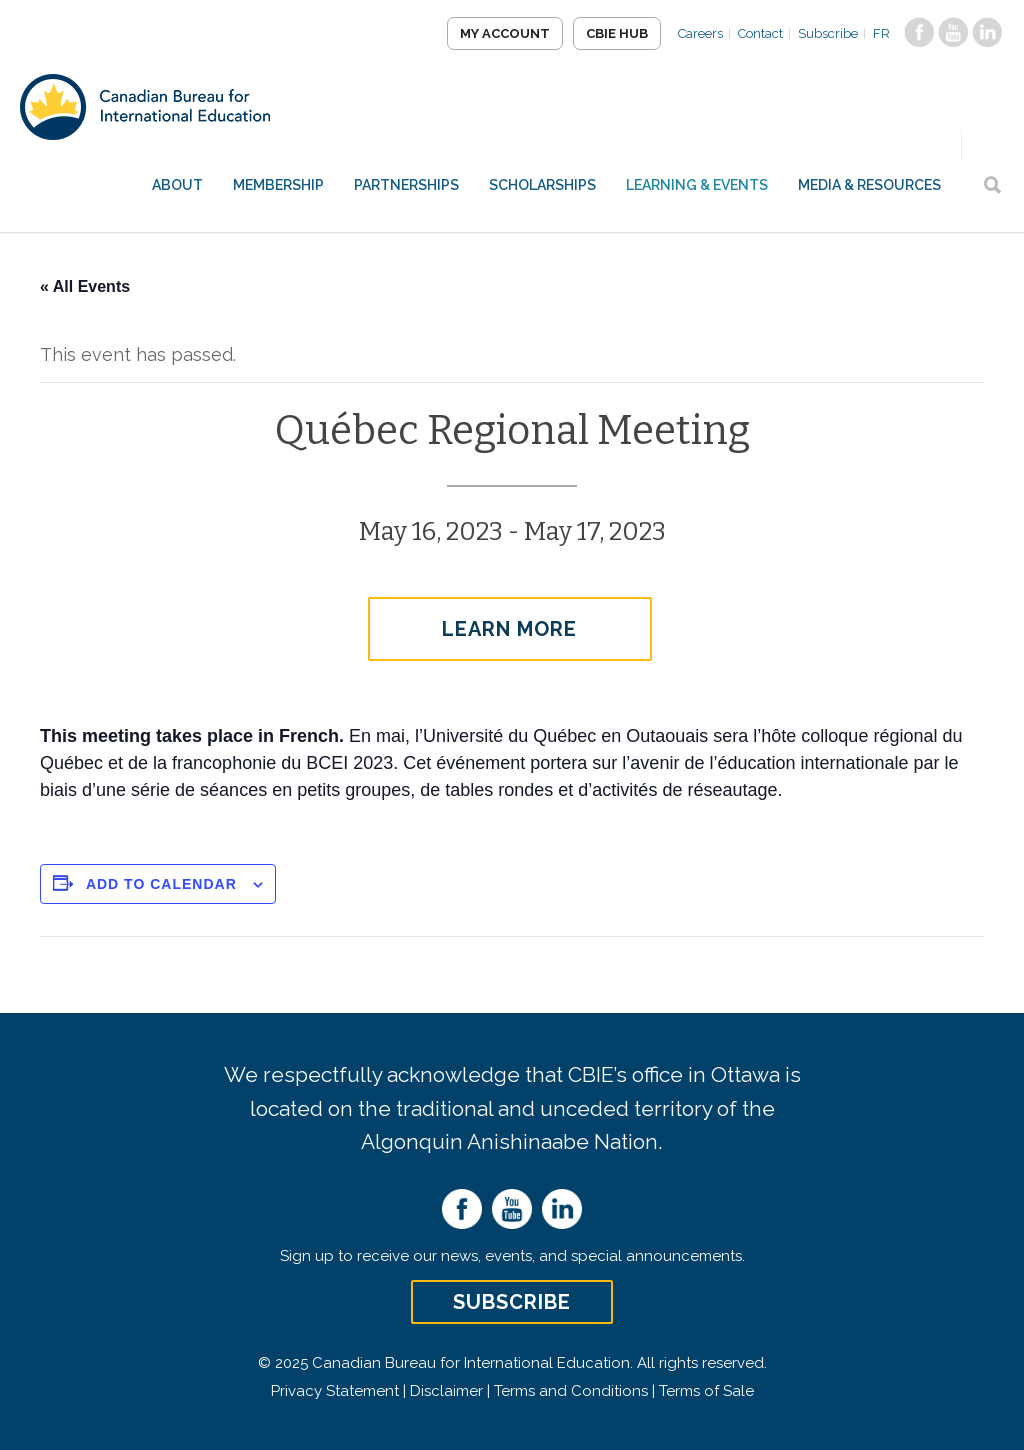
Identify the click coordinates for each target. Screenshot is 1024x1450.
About (177, 185)
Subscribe (828, 33)
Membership (278, 185)
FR (881, 33)
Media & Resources (869, 185)
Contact (760, 33)
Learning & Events (697, 185)
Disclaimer (446, 1391)
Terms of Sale (706, 1391)
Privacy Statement (335, 1391)
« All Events (85, 286)
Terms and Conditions (571, 1391)
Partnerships (406, 185)
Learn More (509, 629)
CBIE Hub (617, 33)
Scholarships (542, 185)
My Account (505, 33)
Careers (700, 33)
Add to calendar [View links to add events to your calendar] (161, 884)
